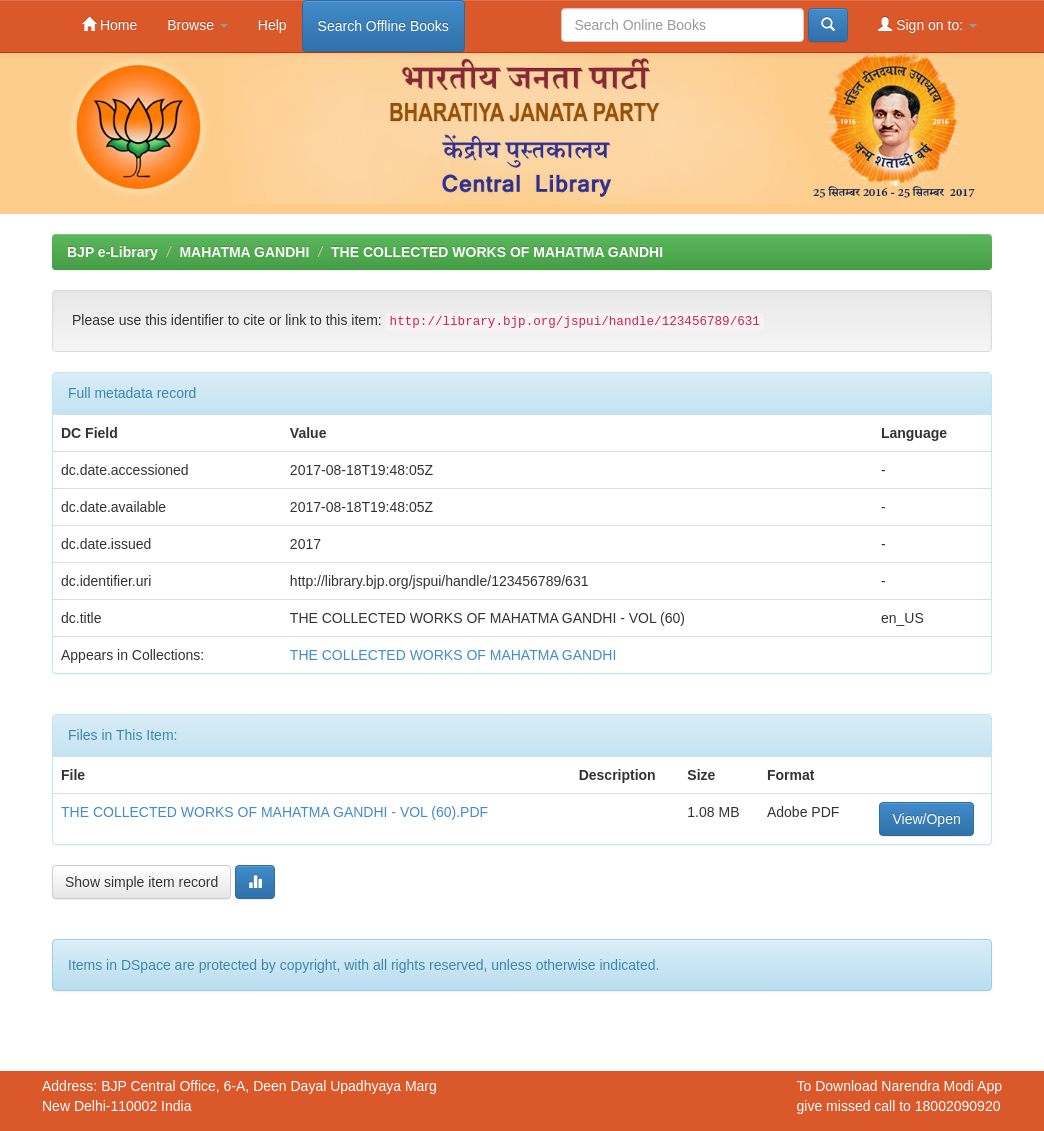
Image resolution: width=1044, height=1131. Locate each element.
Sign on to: (927, 24)
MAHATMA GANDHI (244, 252)
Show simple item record (141, 882)
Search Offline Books (383, 26)
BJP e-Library (112, 252)
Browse (197, 25)
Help (272, 25)
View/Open (926, 819)
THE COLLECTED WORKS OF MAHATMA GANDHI (497, 252)
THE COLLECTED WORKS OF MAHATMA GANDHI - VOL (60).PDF (274, 812)
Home (109, 24)
